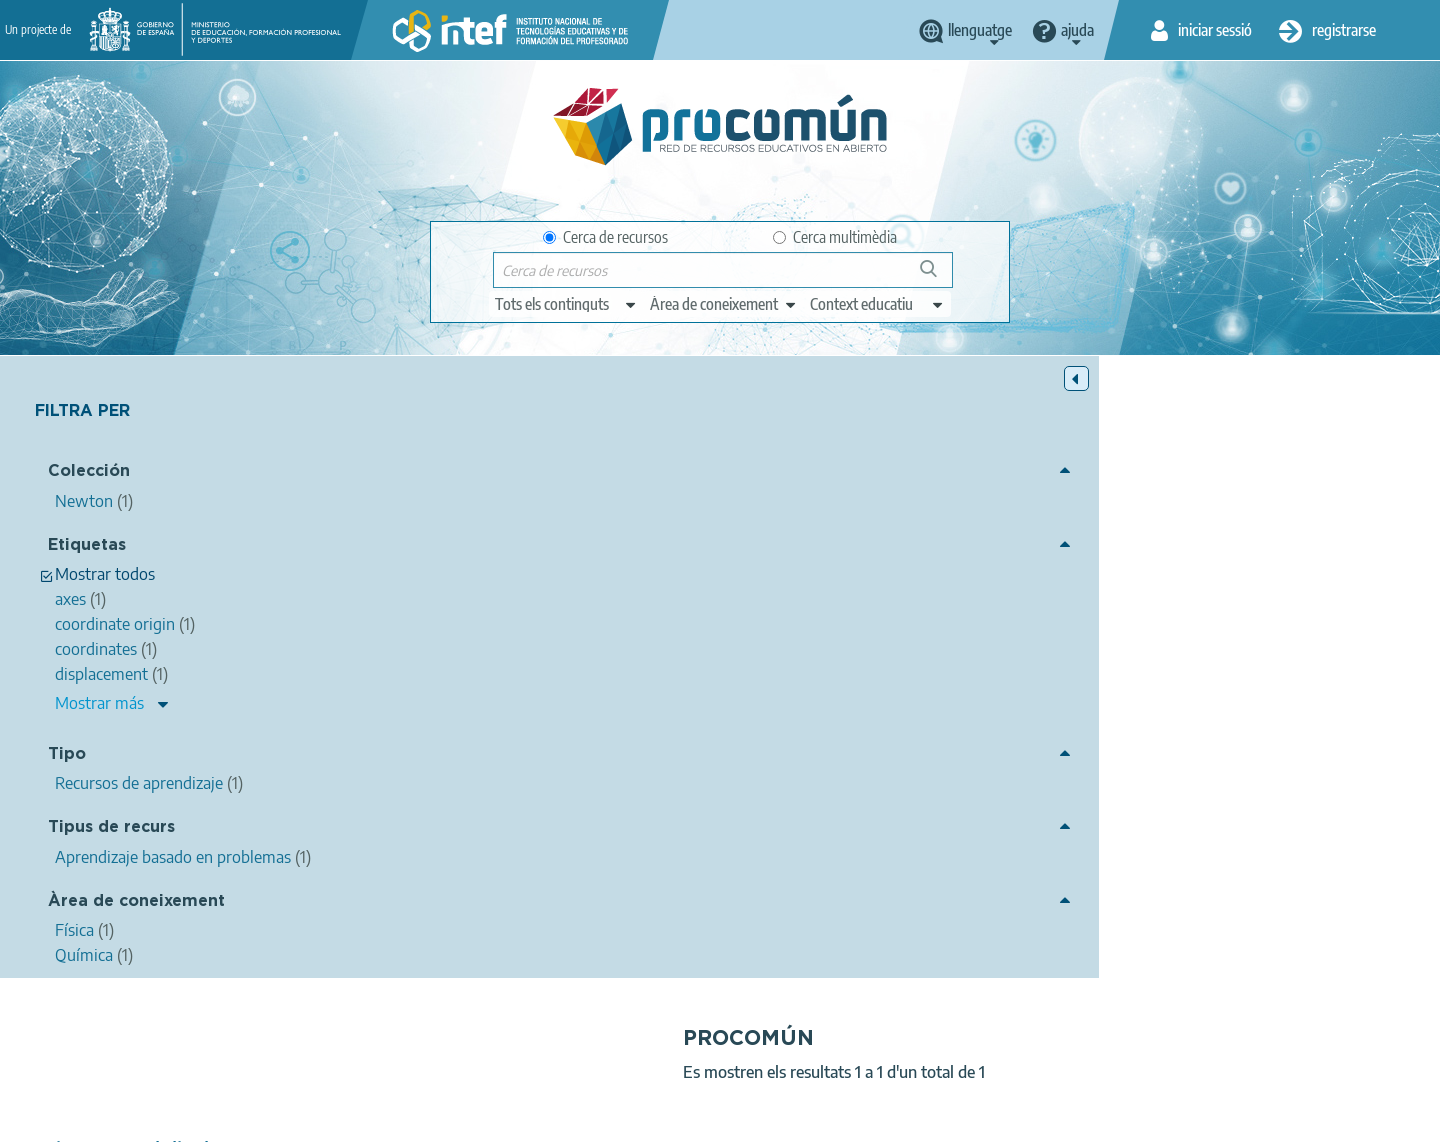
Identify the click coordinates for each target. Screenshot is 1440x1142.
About (335, 1118)
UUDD (660, 676)
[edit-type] (566, 304)
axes (638, 654)
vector (1316, 629)
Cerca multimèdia (835, 237)
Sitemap (882, 1118)
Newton (749, 760)
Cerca (937, 276)
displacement (1238, 629)
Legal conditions (433, 1118)
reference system (966, 654)
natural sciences (763, 629)
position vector (806, 654)
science (675, 629)
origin (1176, 654)
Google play (769, 1039)
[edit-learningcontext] (877, 304)
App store (597, 1039)
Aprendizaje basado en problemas (852, 732)
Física (807, 704)
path (1165, 629)
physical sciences (880, 629)
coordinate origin (1088, 654)
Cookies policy (683, 1118)
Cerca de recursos (605, 237)
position (1378, 629)
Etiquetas (87, 548)
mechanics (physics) (1072, 629)
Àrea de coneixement (136, 904)
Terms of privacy (561, 1118)
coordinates (706, 654)
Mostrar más (99, 707)
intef (537, 554)
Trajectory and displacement (517, 527)
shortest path (1253, 654)
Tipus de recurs (111, 831)
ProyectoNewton (1365, 654)
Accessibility (792, 1118)
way (883, 654)
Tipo (67, 757)
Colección (89, 475)
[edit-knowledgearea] (724, 304)
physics (971, 629)
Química (867, 704)
